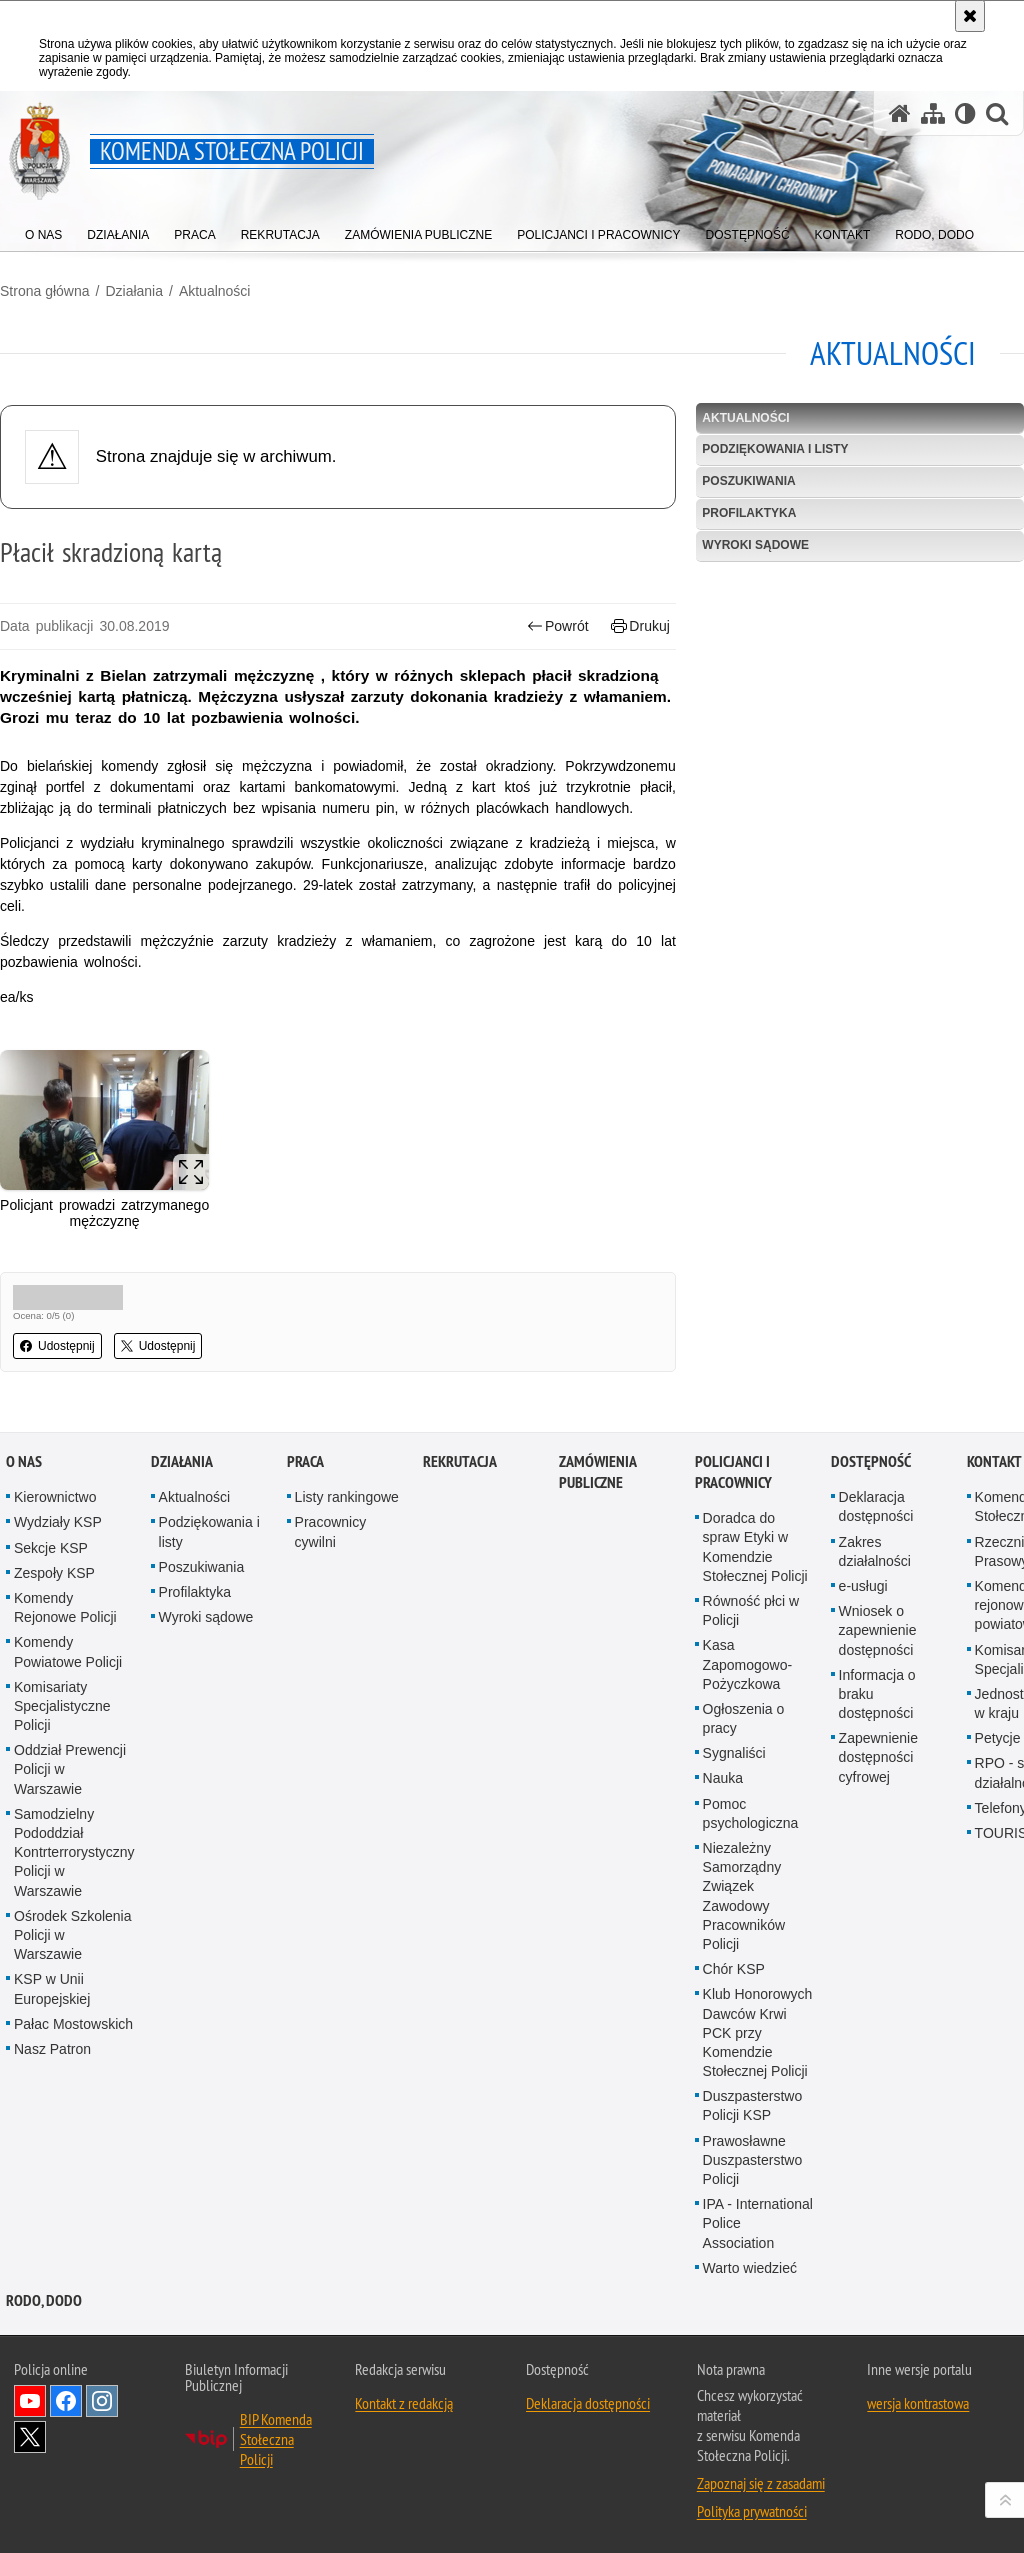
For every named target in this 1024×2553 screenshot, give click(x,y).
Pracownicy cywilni (331, 1531)
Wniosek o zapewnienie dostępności (878, 1630)
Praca (305, 1461)
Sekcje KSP (51, 1548)
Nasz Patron (52, 2049)
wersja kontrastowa (918, 2403)
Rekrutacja (460, 1461)
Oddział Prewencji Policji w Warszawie (70, 1769)
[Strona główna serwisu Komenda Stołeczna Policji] (900, 113)
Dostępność (871, 1461)
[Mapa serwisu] (933, 113)
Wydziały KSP (58, 1522)
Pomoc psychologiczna (751, 1813)
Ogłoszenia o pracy (744, 1718)
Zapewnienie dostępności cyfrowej (878, 1757)
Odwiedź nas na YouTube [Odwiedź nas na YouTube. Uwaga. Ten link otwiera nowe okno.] (30, 2401)
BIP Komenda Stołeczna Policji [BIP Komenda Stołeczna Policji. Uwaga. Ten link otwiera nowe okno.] (276, 2439)
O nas (24, 1461)
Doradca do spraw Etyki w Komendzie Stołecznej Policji (755, 1547)
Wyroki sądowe (755, 545)
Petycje (998, 1738)
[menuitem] (43, 230)
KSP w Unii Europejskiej (52, 1988)
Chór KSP (734, 1969)
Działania (134, 291)
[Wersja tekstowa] (965, 113)
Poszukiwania (748, 481)
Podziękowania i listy (775, 449)
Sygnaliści (734, 1753)
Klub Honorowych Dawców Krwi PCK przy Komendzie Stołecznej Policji (758, 2032)
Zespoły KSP (54, 1573)
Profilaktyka (749, 513)
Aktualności (215, 291)
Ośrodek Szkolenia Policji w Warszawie (73, 1935)
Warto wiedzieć (750, 2268)
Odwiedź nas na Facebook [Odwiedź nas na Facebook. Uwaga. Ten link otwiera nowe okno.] (66, 2401)
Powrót (558, 626)
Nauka (723, 1778)
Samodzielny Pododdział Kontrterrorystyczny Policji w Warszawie (74, 1852)
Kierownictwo (55, 1497)
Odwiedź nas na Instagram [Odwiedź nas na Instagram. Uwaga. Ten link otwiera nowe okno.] (102, 2401)
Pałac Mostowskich (73, 2024)
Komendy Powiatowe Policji (68, 1651)
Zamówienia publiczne (597, 1472)
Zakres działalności (875, 1551)
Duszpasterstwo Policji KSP (753, 2105)
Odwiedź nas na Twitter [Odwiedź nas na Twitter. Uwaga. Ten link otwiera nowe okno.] (30, 2437)
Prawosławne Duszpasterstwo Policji (753, 2160)
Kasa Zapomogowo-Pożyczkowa (748, 1664)
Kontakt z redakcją (404, 2403)
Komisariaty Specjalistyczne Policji (62, 1706)
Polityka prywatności (752, 2511)
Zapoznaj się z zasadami (761, 2483)
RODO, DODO (44, 2300)
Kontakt (994, 1461)
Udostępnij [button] (57, 1346)
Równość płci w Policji (751, 1610)
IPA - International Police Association (758, 2223)
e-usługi (863, 1586)
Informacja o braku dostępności (877, 1694)
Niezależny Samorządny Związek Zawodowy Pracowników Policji (744, 1896)
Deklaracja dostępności (876, 1506)
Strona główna (45, 291)
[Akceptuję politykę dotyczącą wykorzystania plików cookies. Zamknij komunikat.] (970, 16)
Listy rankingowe (347, 1497)
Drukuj (640, 626)
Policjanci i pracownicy (733, 1472)
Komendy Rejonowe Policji (65, 1607)
